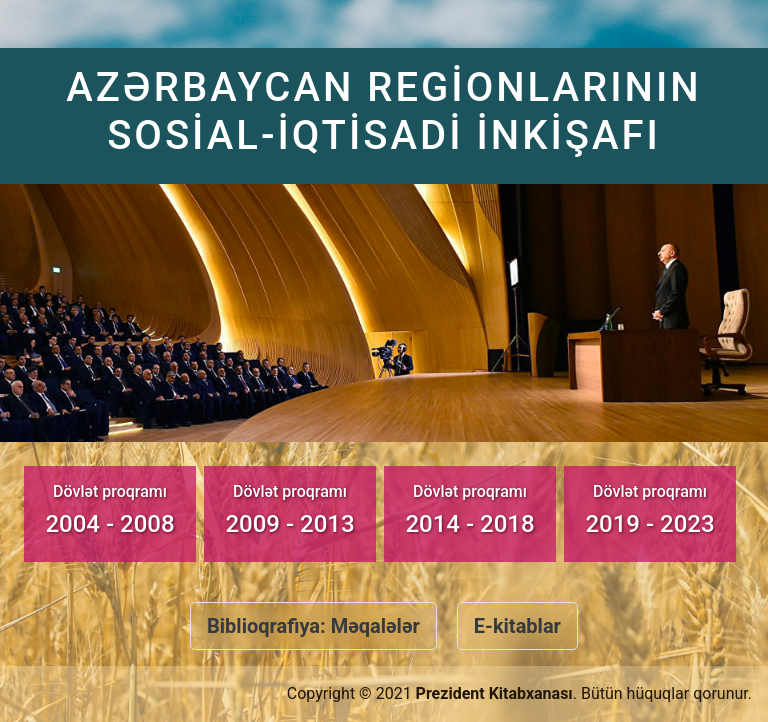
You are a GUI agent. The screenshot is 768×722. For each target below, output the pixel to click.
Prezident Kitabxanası (494, 693)
